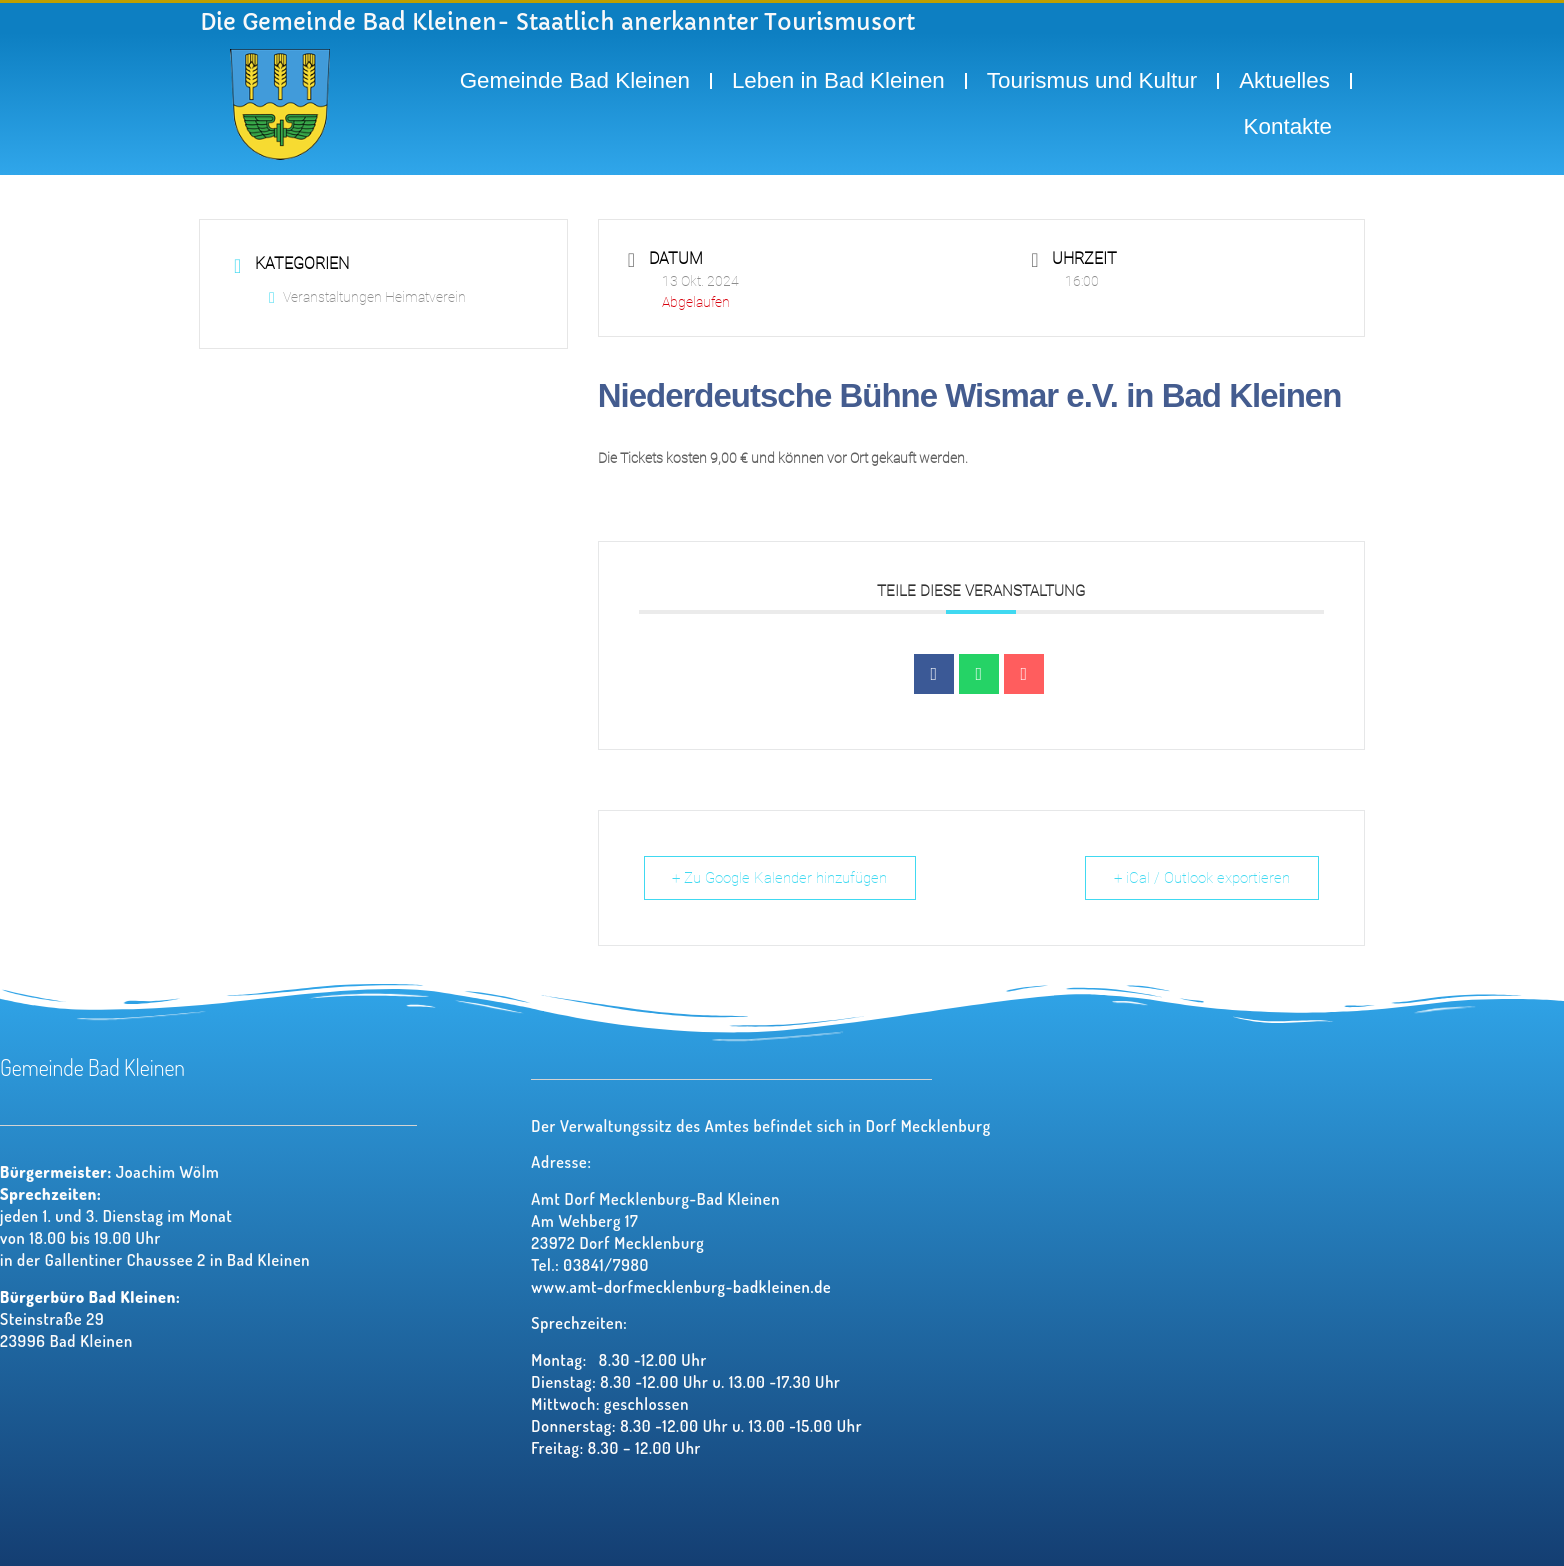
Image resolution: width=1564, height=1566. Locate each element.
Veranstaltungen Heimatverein (367, 297)
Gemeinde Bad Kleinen (575, 80)
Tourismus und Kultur (1092, 80)
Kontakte (1288, 126)
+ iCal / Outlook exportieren (1202, 878)
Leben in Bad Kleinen (838, 80)
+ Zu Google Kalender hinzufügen (780, 878)
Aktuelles (1284, 80)
